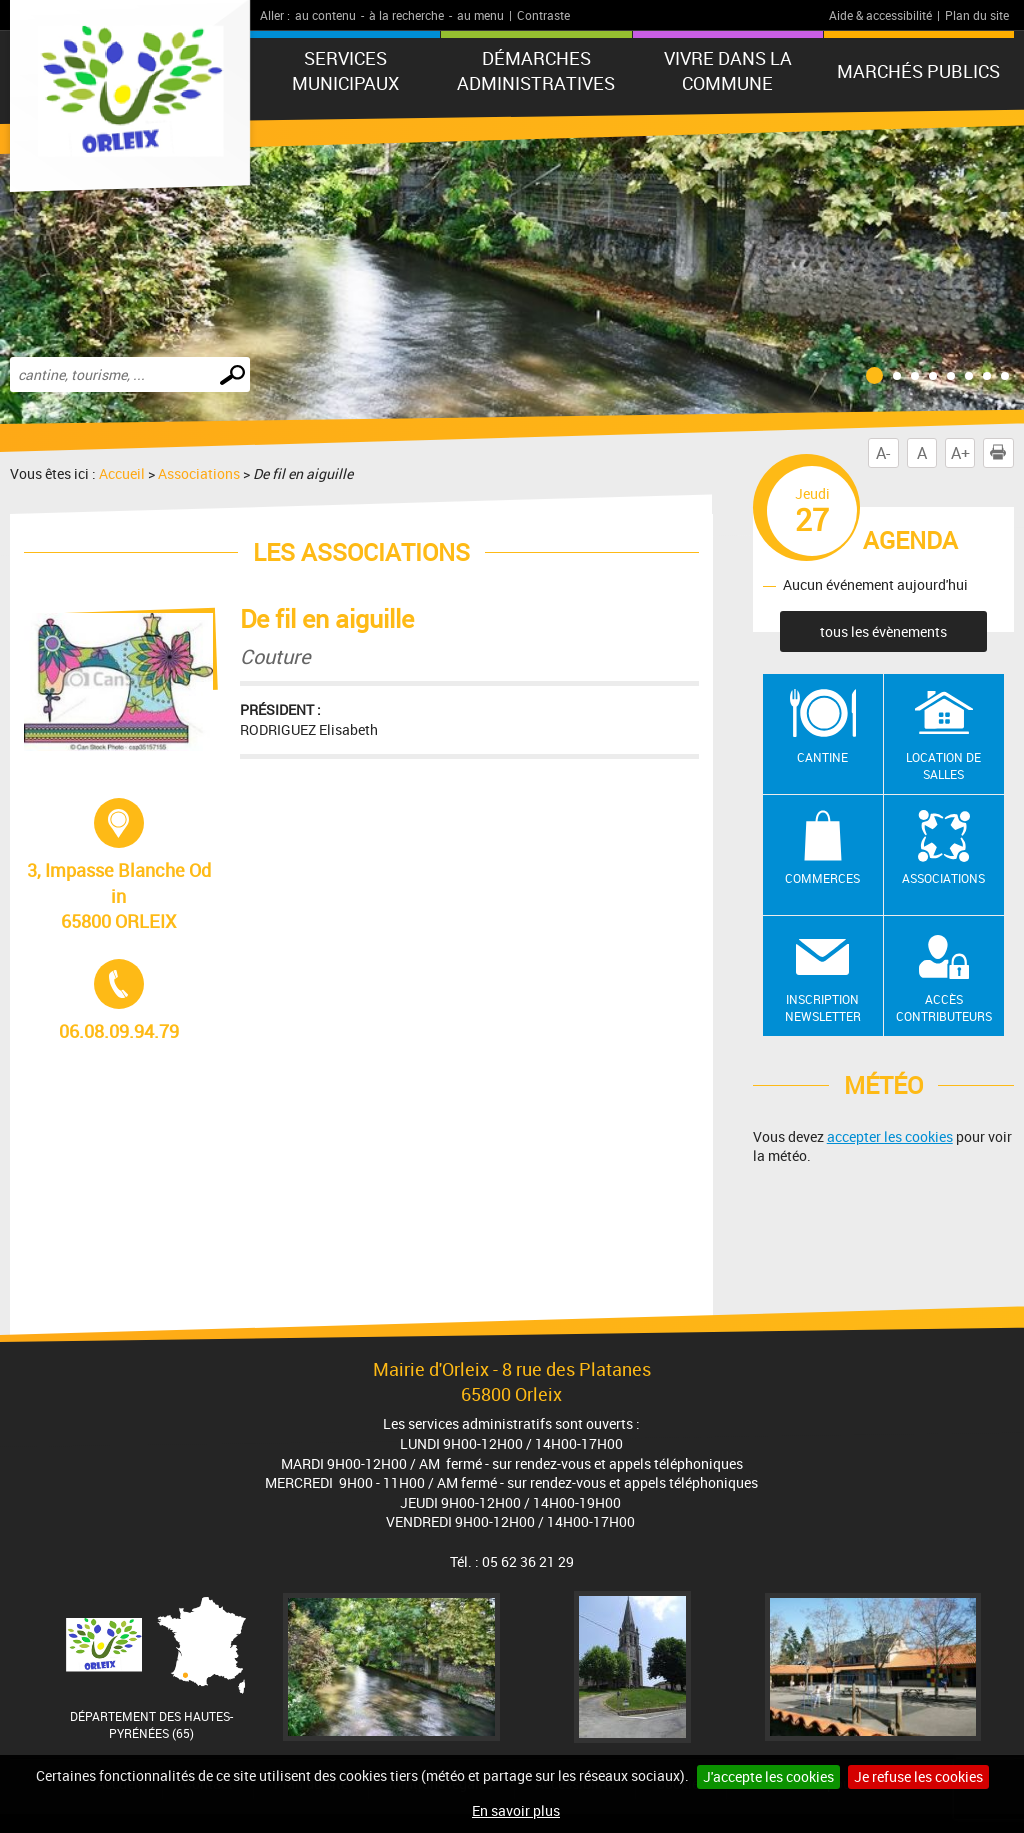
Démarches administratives (536, 70)
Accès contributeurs (944, 1007)
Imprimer (1002, 453)
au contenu (325, 15)
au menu (480, 15)
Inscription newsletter (823, 1007)
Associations (199, 473)
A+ (960, 453)
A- (883, 453)
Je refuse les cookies (918, 1776)
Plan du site (977, 15)
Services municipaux (345, 70)
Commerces (822, 878)
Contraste (543, 15)
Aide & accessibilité (880, 15)
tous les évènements (883, 631)
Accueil (122, 473)
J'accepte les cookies (768, 1776)
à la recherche (406, 15)
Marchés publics (918, 71)
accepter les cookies (890, 1136)
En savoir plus (516, 1810)
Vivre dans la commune (728, 70)
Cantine (822, 757)
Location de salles (943, 765)
